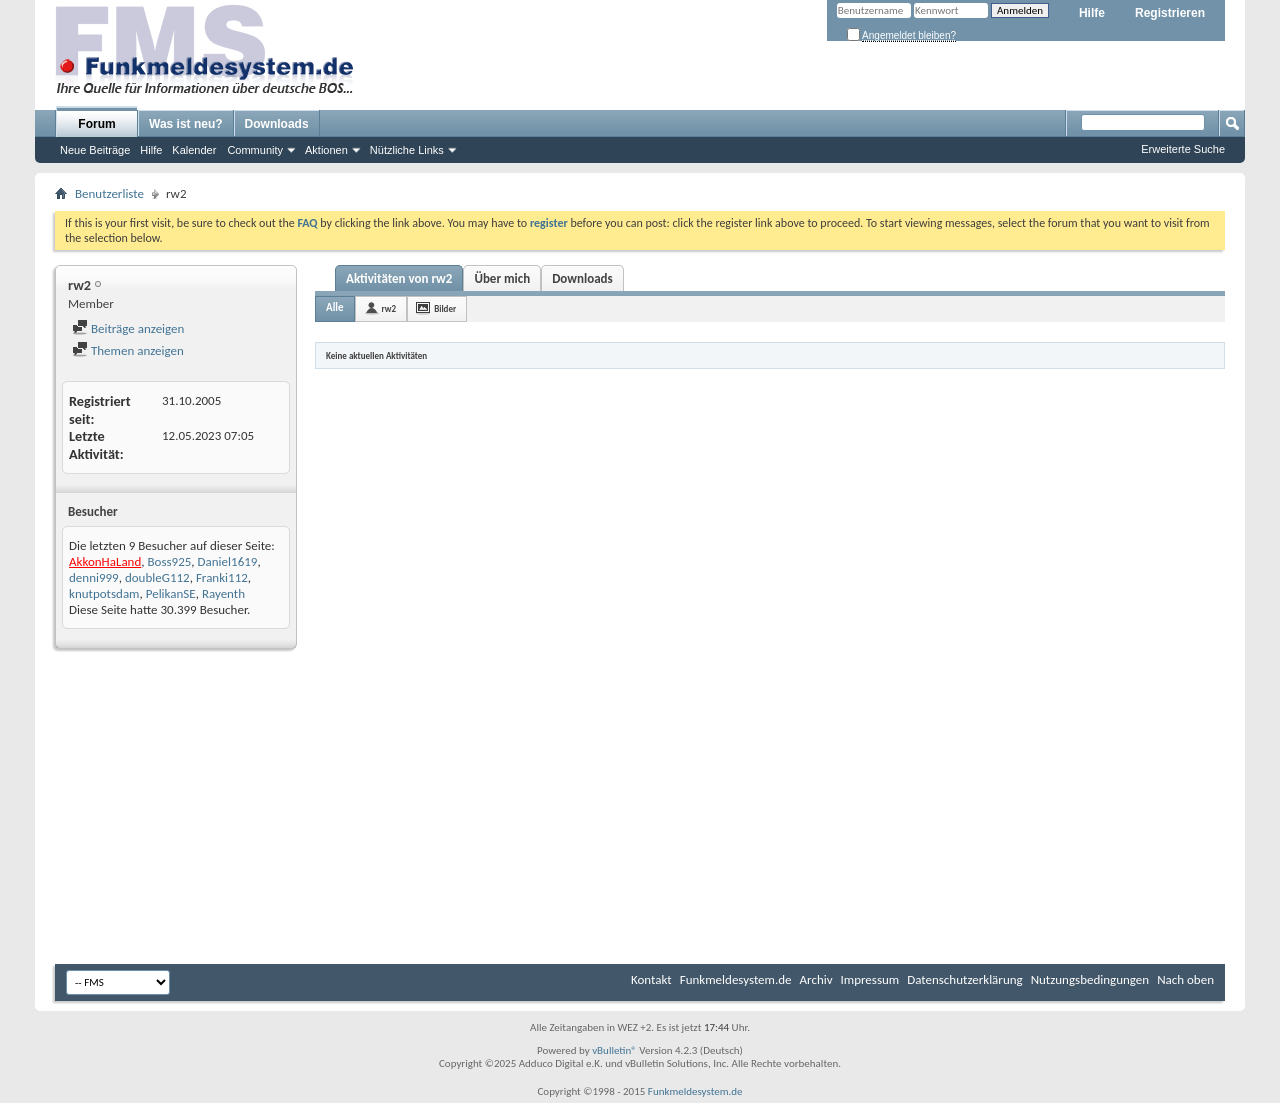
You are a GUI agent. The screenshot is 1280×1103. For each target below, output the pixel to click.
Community (255, 150)
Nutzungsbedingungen (1090, 979)
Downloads (277, 124)
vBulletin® (614, 1050)
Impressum (870, 979)
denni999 (94, 577)
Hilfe (1092, 13)
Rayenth (223, 593)
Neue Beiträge (95, 150)
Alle (335, 307)
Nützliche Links (407, 150)
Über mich (502, 278)
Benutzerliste (109, 193)
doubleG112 (157, 577)
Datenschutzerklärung (965, 979)
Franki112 (222, 577)
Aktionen (326, 150)
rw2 (389, 308)
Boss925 (169, 561)
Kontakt (651, 979)
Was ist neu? (186, 124)
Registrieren (1170, 13)
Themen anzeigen (128, 350)
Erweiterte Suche (1183, 149)
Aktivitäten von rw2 (399, 278)
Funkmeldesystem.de (736, 979)
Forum (96, 124)
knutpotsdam (104, 593)
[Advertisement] (640, 809)
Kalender (194, 150)
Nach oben (1185, 979)
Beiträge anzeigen (128, 328)
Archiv (816, 979)
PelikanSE (171, 593)
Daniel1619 (228, 561)
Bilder (445, 308)
